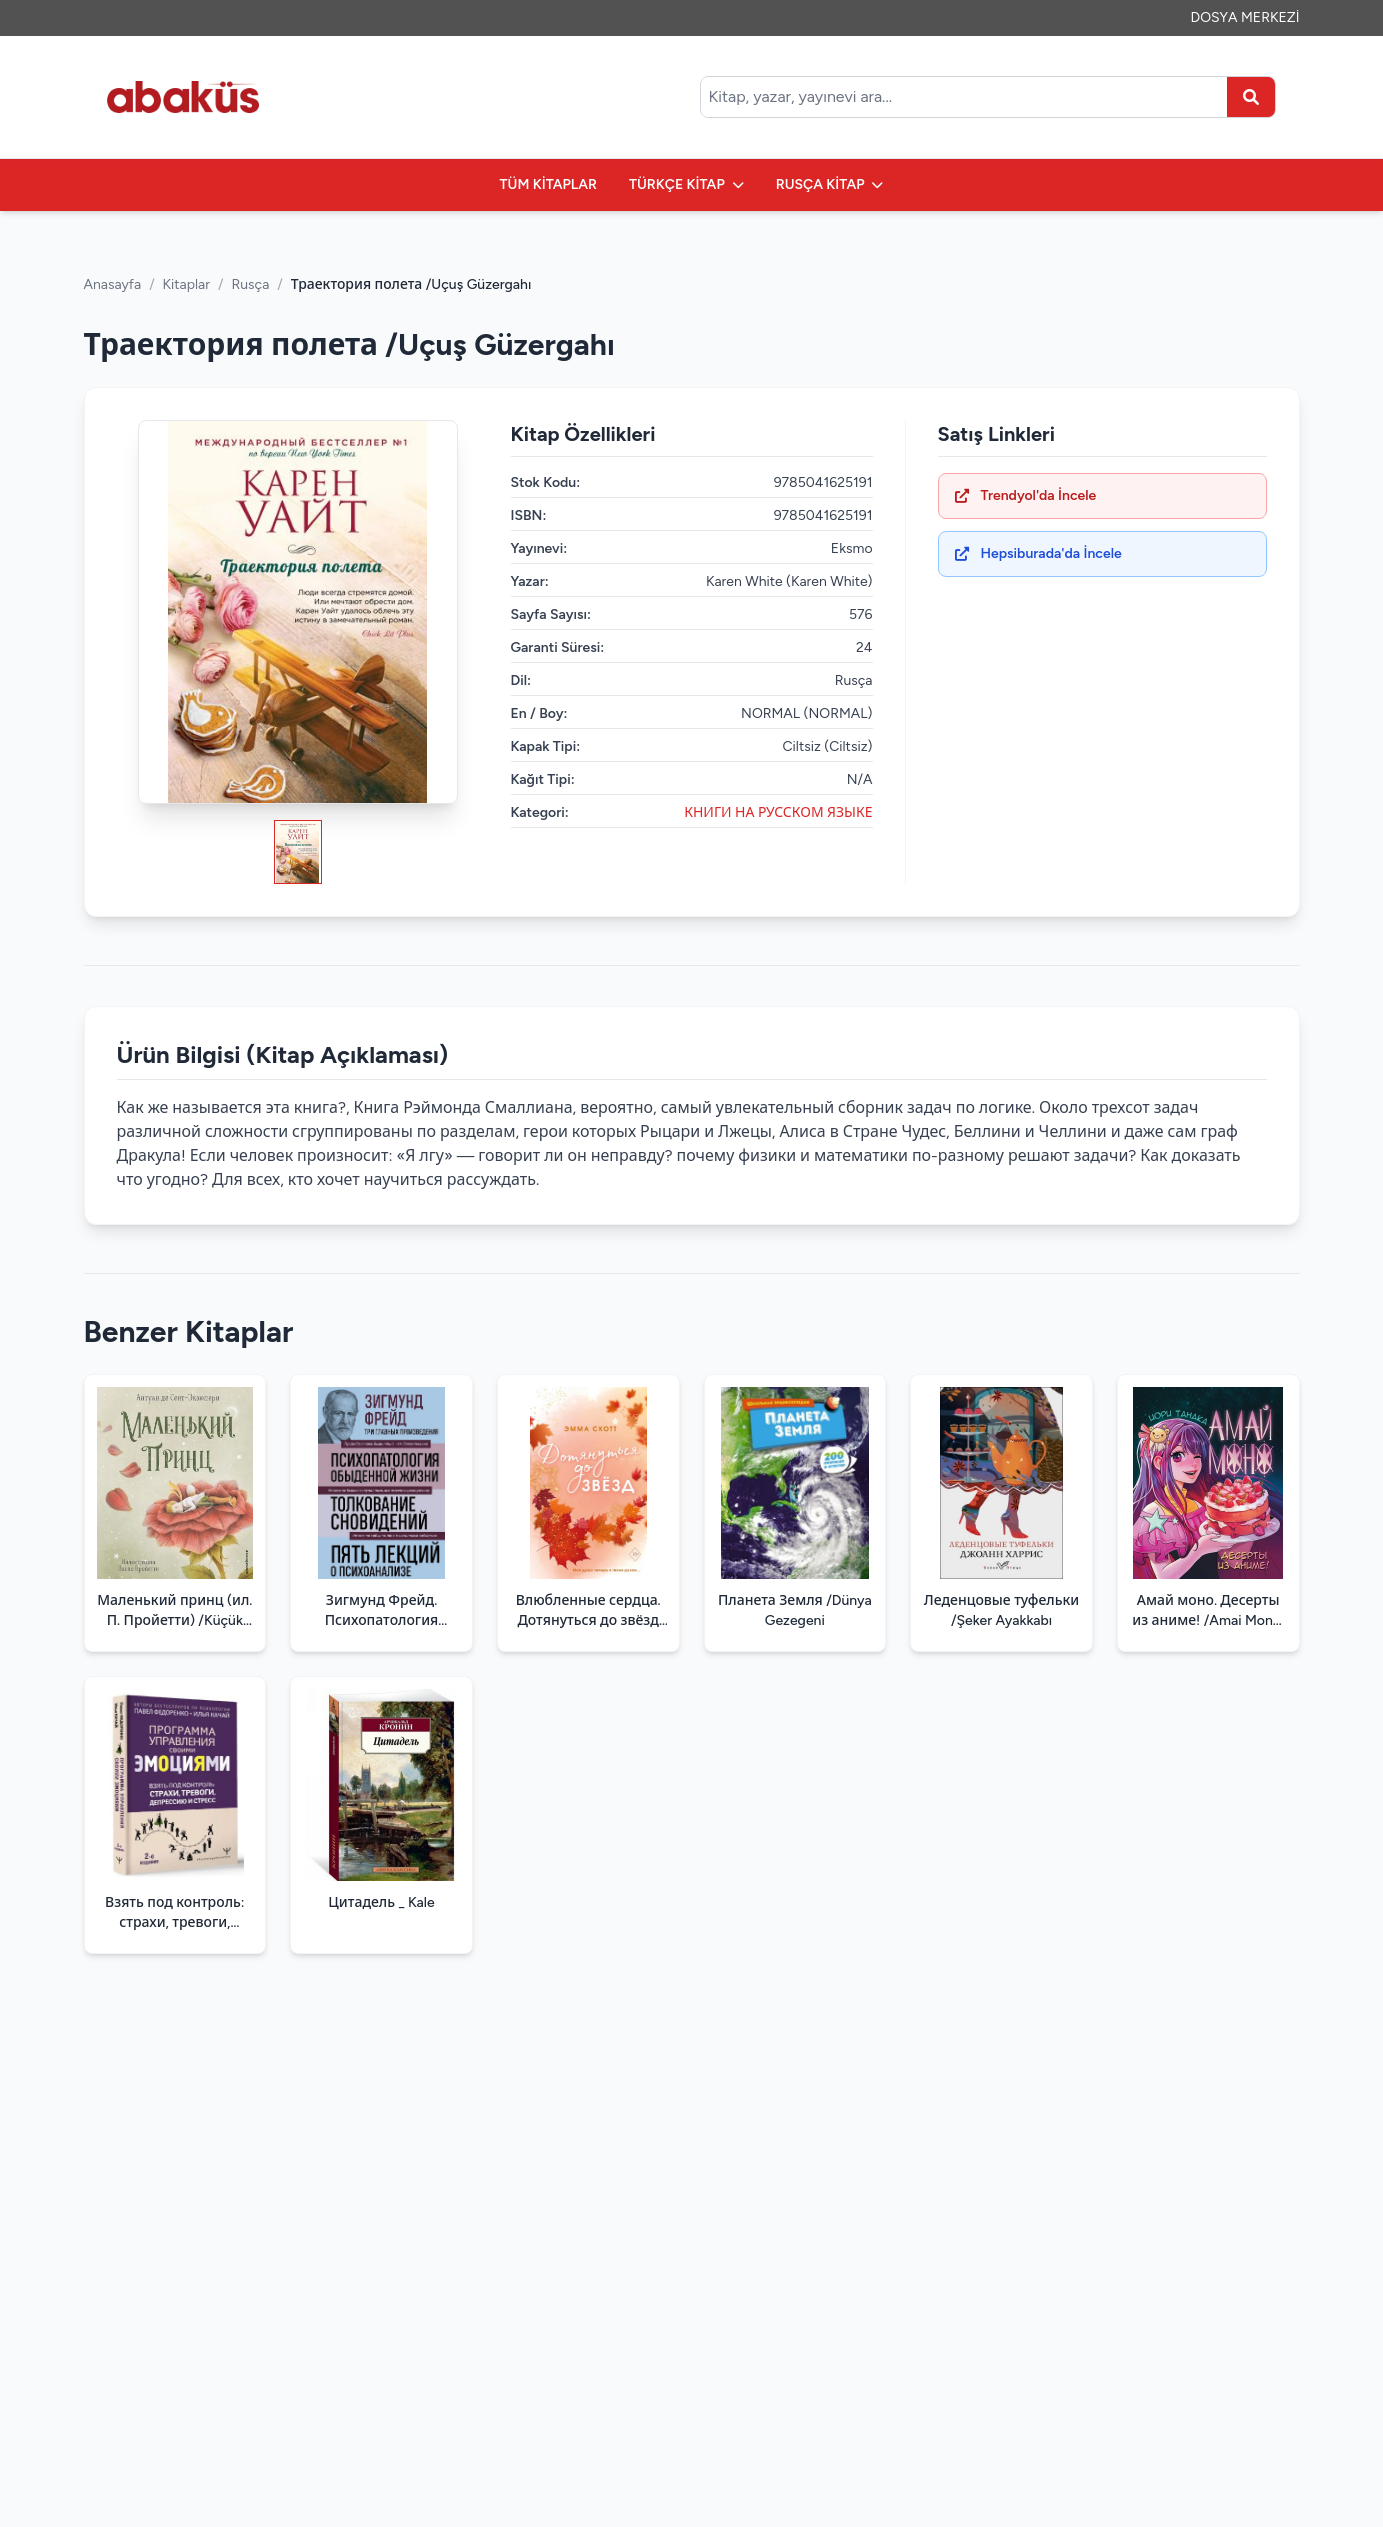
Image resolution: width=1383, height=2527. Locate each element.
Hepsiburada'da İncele (1038, 553)
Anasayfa (113, 284)
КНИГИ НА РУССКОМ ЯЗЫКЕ (778, 812)
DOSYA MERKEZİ (1245, 17)
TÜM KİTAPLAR (548, 184)
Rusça (250, 284)
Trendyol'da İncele (1026, 495)
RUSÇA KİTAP (830, 184)
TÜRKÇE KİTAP (686, 184)
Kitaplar (186, 284)
